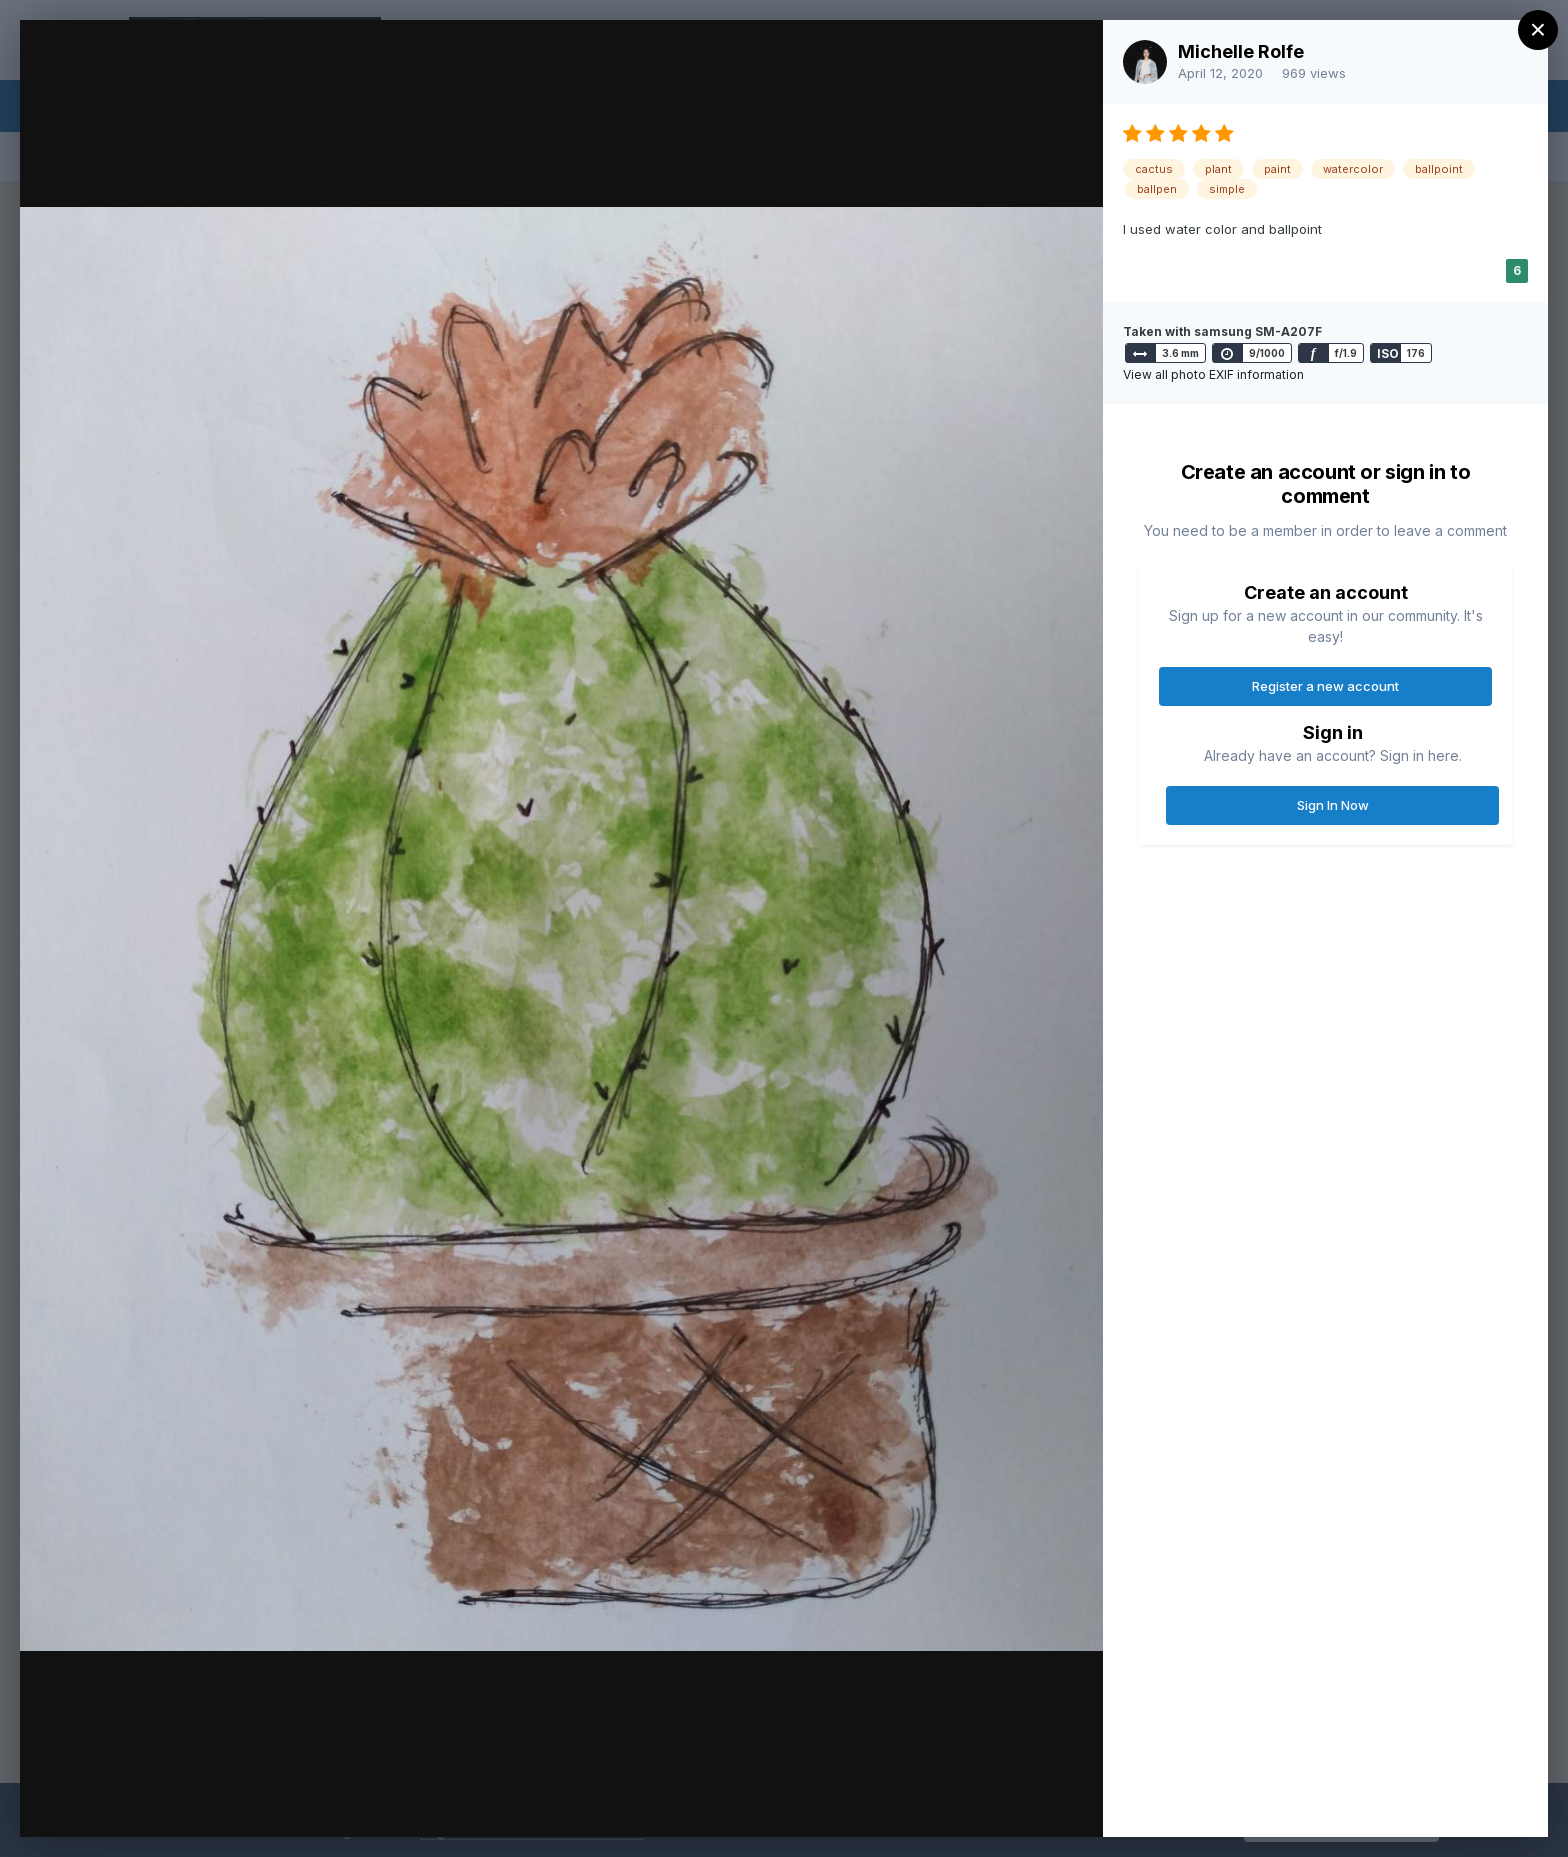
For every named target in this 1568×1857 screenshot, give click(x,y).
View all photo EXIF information (1213, 374)
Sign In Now (1333, 805)
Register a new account (1325, 686)
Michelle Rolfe (1241, 51)
